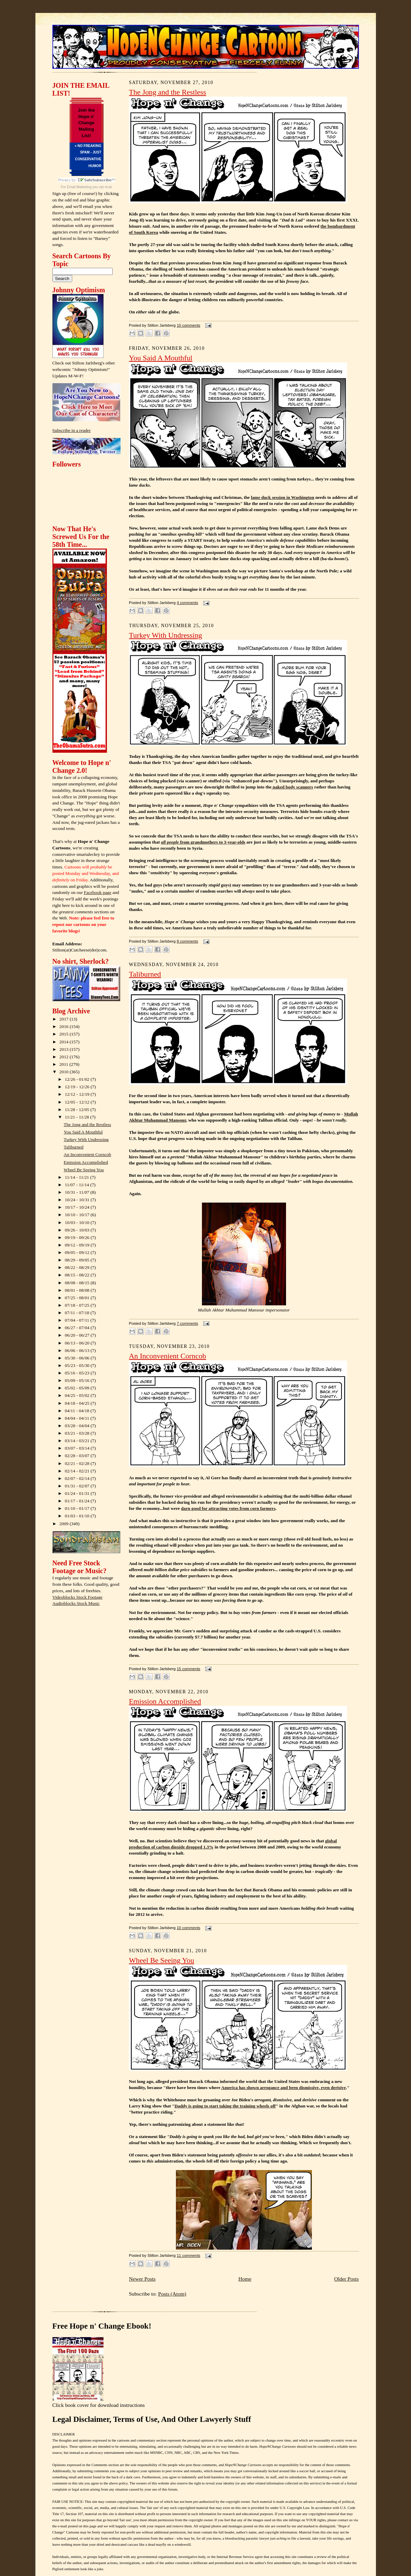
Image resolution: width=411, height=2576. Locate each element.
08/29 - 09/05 (78, 1259)
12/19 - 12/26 (78, 1086)
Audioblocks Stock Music (76, 1603)
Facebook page (97, 892)
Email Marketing (79, 187)
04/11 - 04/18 (77, 1410)
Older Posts (346, 2279)
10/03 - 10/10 (78, 1222)
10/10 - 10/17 (78, 1214)
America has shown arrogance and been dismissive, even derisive (283, 2087)
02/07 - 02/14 (78, 1478)
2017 (64, 1019)
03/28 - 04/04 (78, 1425)
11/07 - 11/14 (77, 1184)
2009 (64, 1523)
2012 (64, 1056)
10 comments (188, 325)
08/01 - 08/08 (78, 1290)
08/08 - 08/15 (78, 1282)
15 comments (188, 1669)
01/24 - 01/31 (78, 1493)
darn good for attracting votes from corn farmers (228, 1508)
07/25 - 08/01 (78, 1297)
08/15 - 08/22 (78, 1274)
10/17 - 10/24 (78, 1207)
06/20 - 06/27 (78, 1335)
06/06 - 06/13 (78, 1350)
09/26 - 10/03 (78, 1230)
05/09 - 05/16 (78, 1380)
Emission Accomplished (86, 1162)
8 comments (187, 941)
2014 (64, 1041)
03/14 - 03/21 (78, 1440)
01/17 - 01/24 (78, 1500)
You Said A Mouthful (83, 1132)
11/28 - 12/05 (77, 1109)
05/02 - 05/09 (78, 1387)
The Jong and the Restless (87, 1124)
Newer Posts (142, 2279)
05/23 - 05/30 (78, 1365)
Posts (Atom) (172, 2294)
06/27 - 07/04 (78, 1327)
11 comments (188, 2255)
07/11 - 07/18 (77, 1312)
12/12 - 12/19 (78, 1094)
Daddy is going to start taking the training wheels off (224, 2105)
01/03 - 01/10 (78, 1515)
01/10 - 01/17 (78, 1508)
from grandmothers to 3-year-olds (203, 842)
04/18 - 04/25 (78, 1403)
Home (244, 2279)
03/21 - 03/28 (78, 1433)
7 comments (187, 1323)
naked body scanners (292, 786)
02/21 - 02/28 (78, 1463)
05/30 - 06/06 (78, 1357)
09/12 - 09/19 (78, 1245)
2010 (64, 1071)
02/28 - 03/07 (78, 1455)
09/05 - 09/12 (78, 1252)
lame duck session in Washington (282, 497)
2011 (64, 1064)
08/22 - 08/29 (78, 1267)
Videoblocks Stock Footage (77, 1597)
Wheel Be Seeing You (84, 1169)
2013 (64, 1049)
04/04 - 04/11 (77, 1418)
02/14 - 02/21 (78, 1470)
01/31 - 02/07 (78, 1485)
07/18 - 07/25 (78, 1305)
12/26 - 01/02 (78, 1079)
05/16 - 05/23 (78, 1372)
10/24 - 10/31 (78, 1199)
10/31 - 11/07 (77, 1192)
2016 (64, 1026)
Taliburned (73, 1147)
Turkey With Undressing (86, 1139)
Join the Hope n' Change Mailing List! (86, 123)
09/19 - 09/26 (78, 1237)
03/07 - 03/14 (78, 1448)
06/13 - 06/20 (78, 1343)
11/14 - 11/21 (77, 1177)
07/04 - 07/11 (77, 1320)
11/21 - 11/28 (77, 1117)
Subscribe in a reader (71, 430)
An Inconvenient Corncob (87, 1154)
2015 (64, 1034)
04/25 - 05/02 (78, 1395)
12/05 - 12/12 (78, 1102)
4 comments (187, 603)
